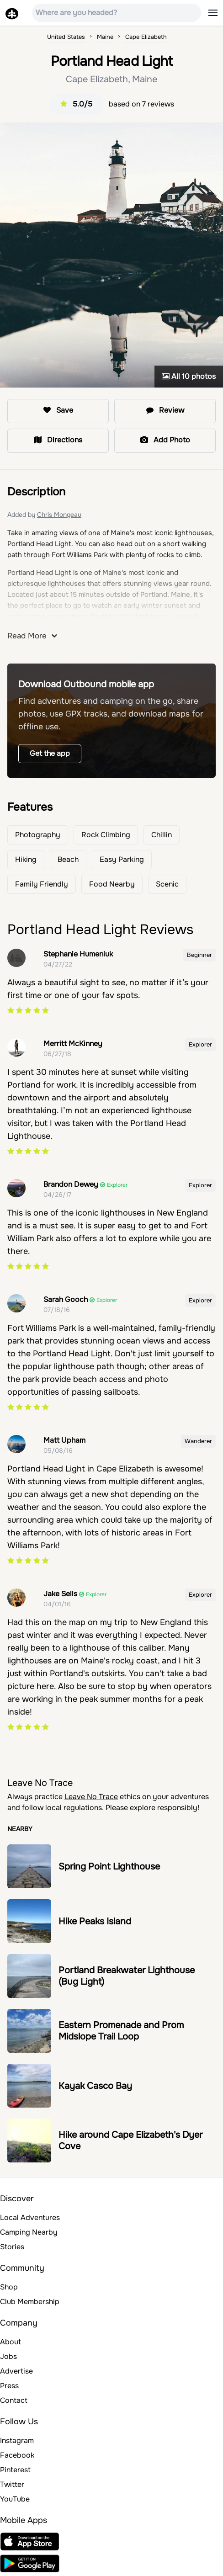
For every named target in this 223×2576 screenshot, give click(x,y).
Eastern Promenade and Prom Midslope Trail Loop (121, 2030)
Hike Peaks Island (94, 1921)
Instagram (17, 2440)
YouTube (15, 2499)
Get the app (50, 753)
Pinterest (15, 2470)
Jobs (8, 2356)
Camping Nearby (29, 2232)
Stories (12, 2247)
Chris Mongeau (59, 514)
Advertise (16, 2371)
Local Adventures (30, 2217)
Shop (9, 2287)
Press (9, 2385)
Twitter (12, 2484)
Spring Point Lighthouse (109, 1866)
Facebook (17, 2455)
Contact (13, 2400)
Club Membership (29, 2301)
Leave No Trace (91, 1796)
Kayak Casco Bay (95, 2086)
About (10, 2342)
